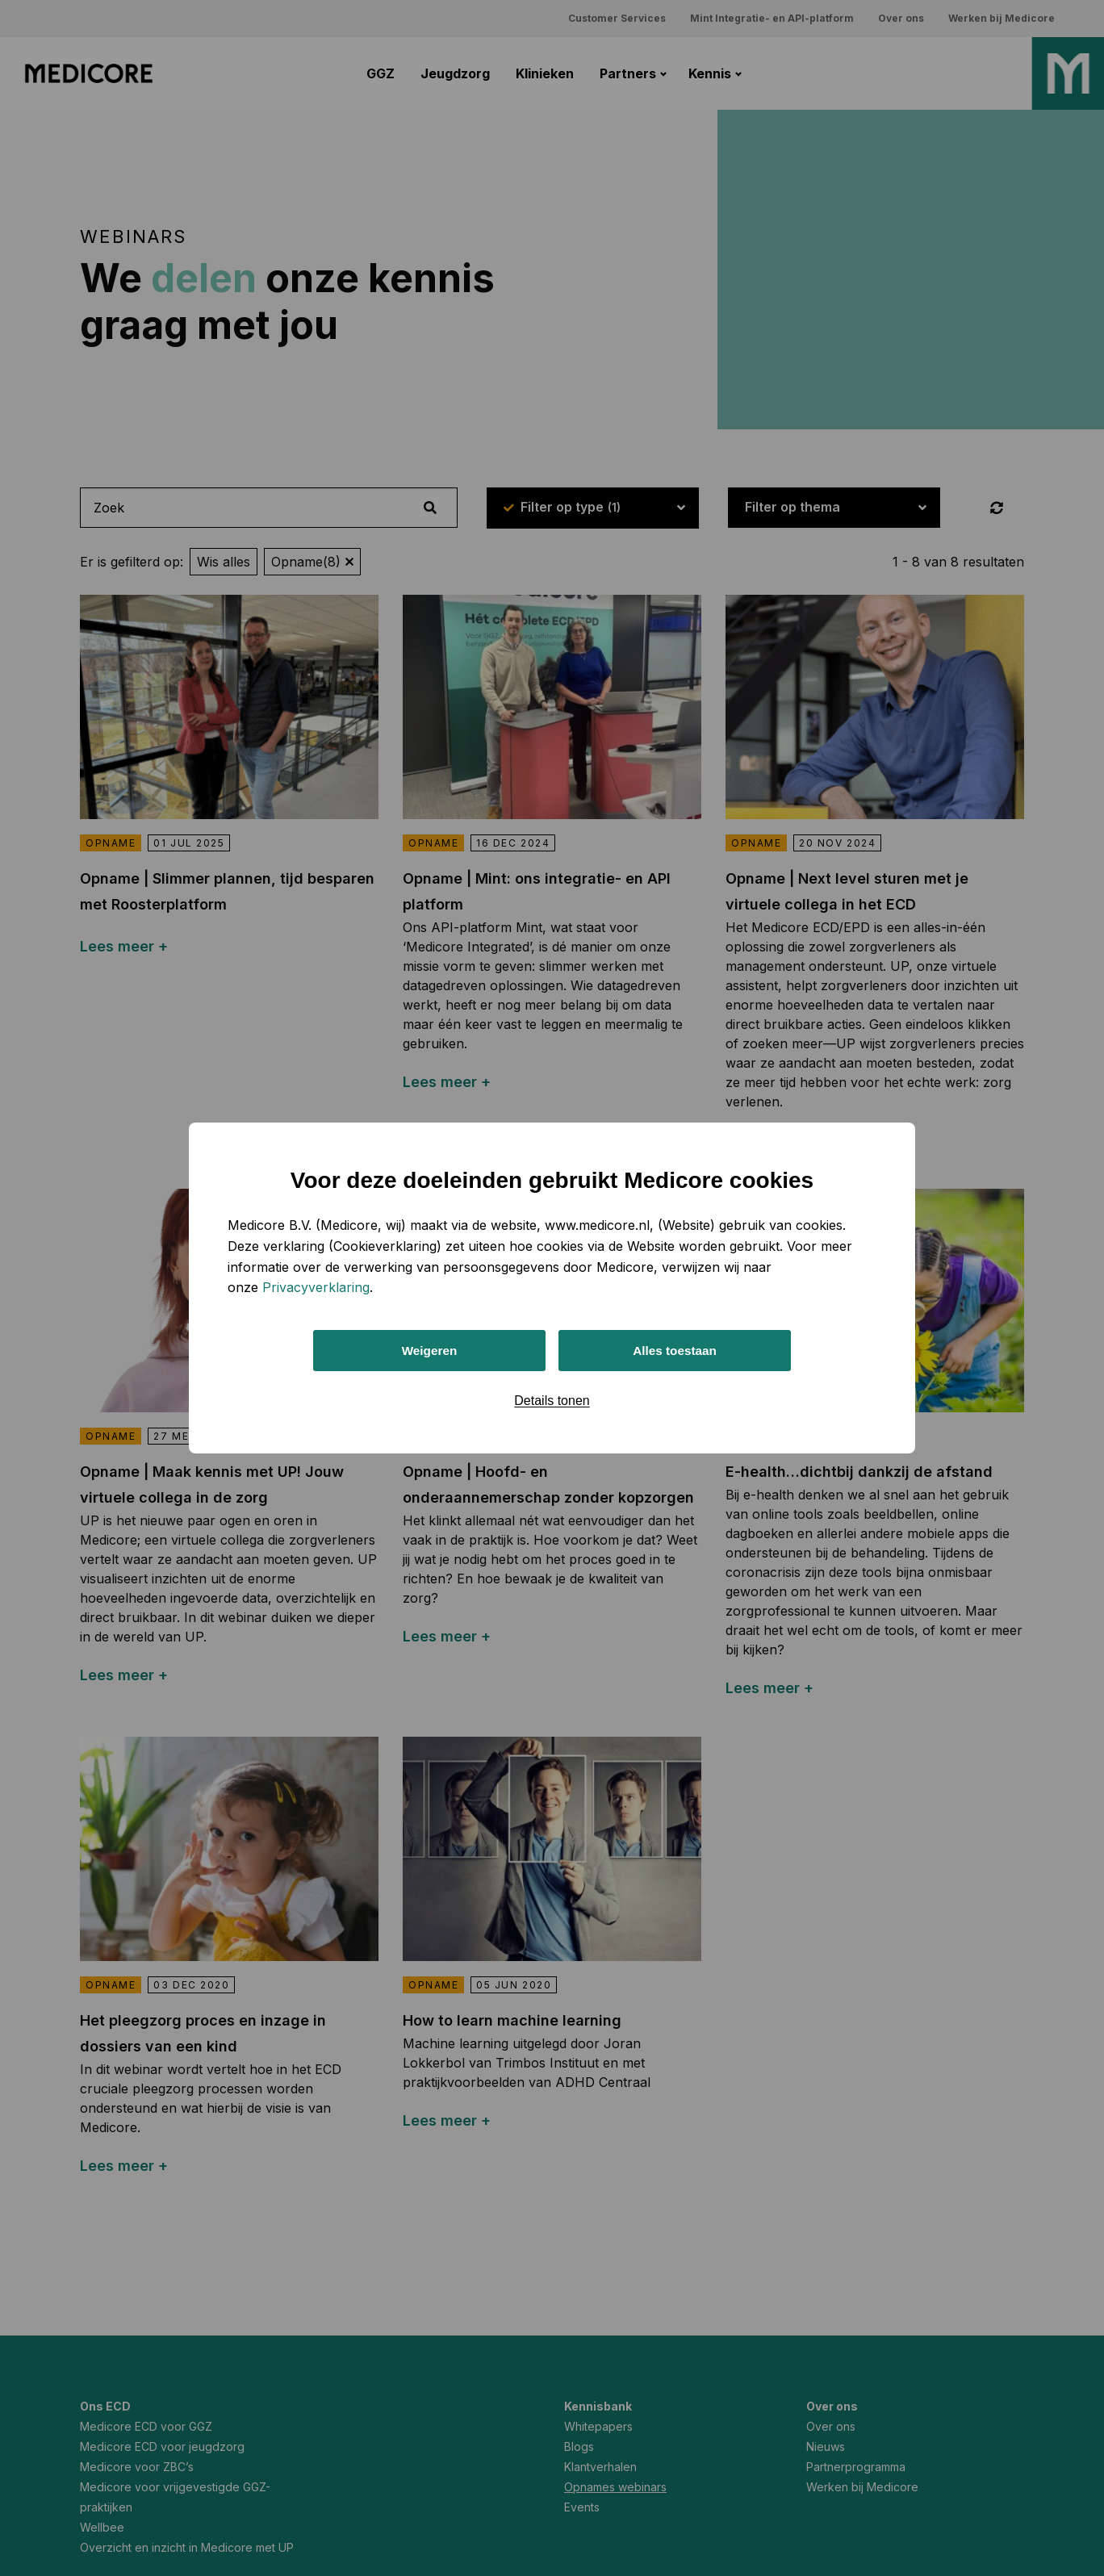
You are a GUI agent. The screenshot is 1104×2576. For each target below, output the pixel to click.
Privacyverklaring (316, 1286)
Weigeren (429, 1350)
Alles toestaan (674, 1350)
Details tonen (551, 1402)
